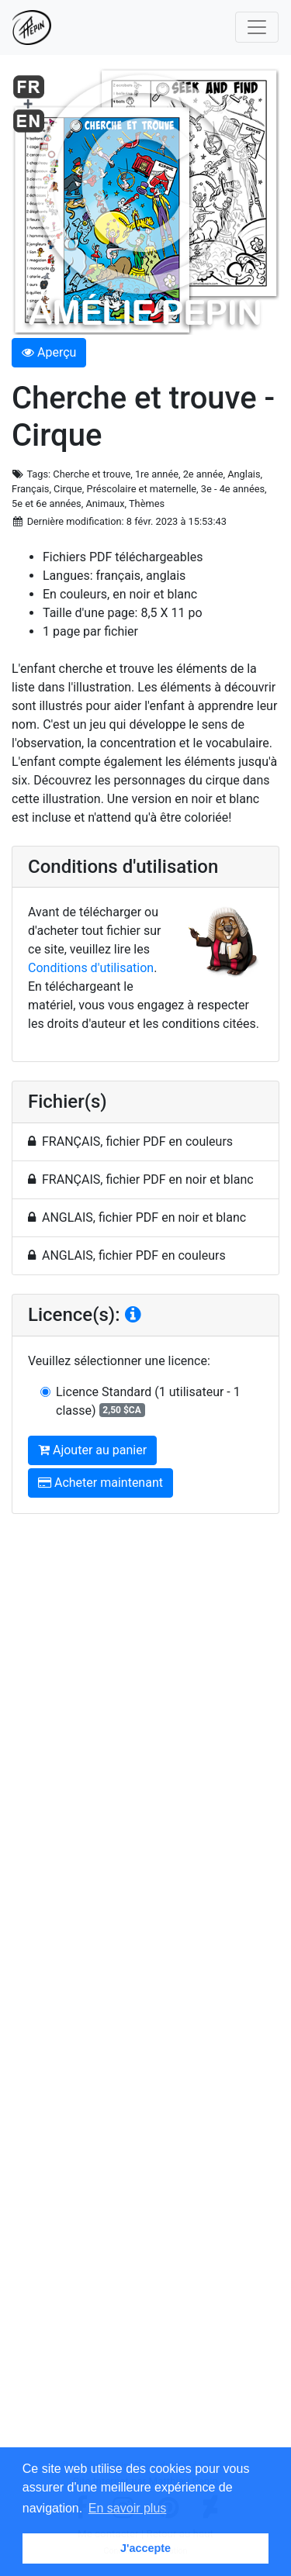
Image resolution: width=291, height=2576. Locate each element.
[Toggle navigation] (257, 27)
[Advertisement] (145, 1992)
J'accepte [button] (145, 2548)
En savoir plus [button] (127, 2508)
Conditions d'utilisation (91, 967)
